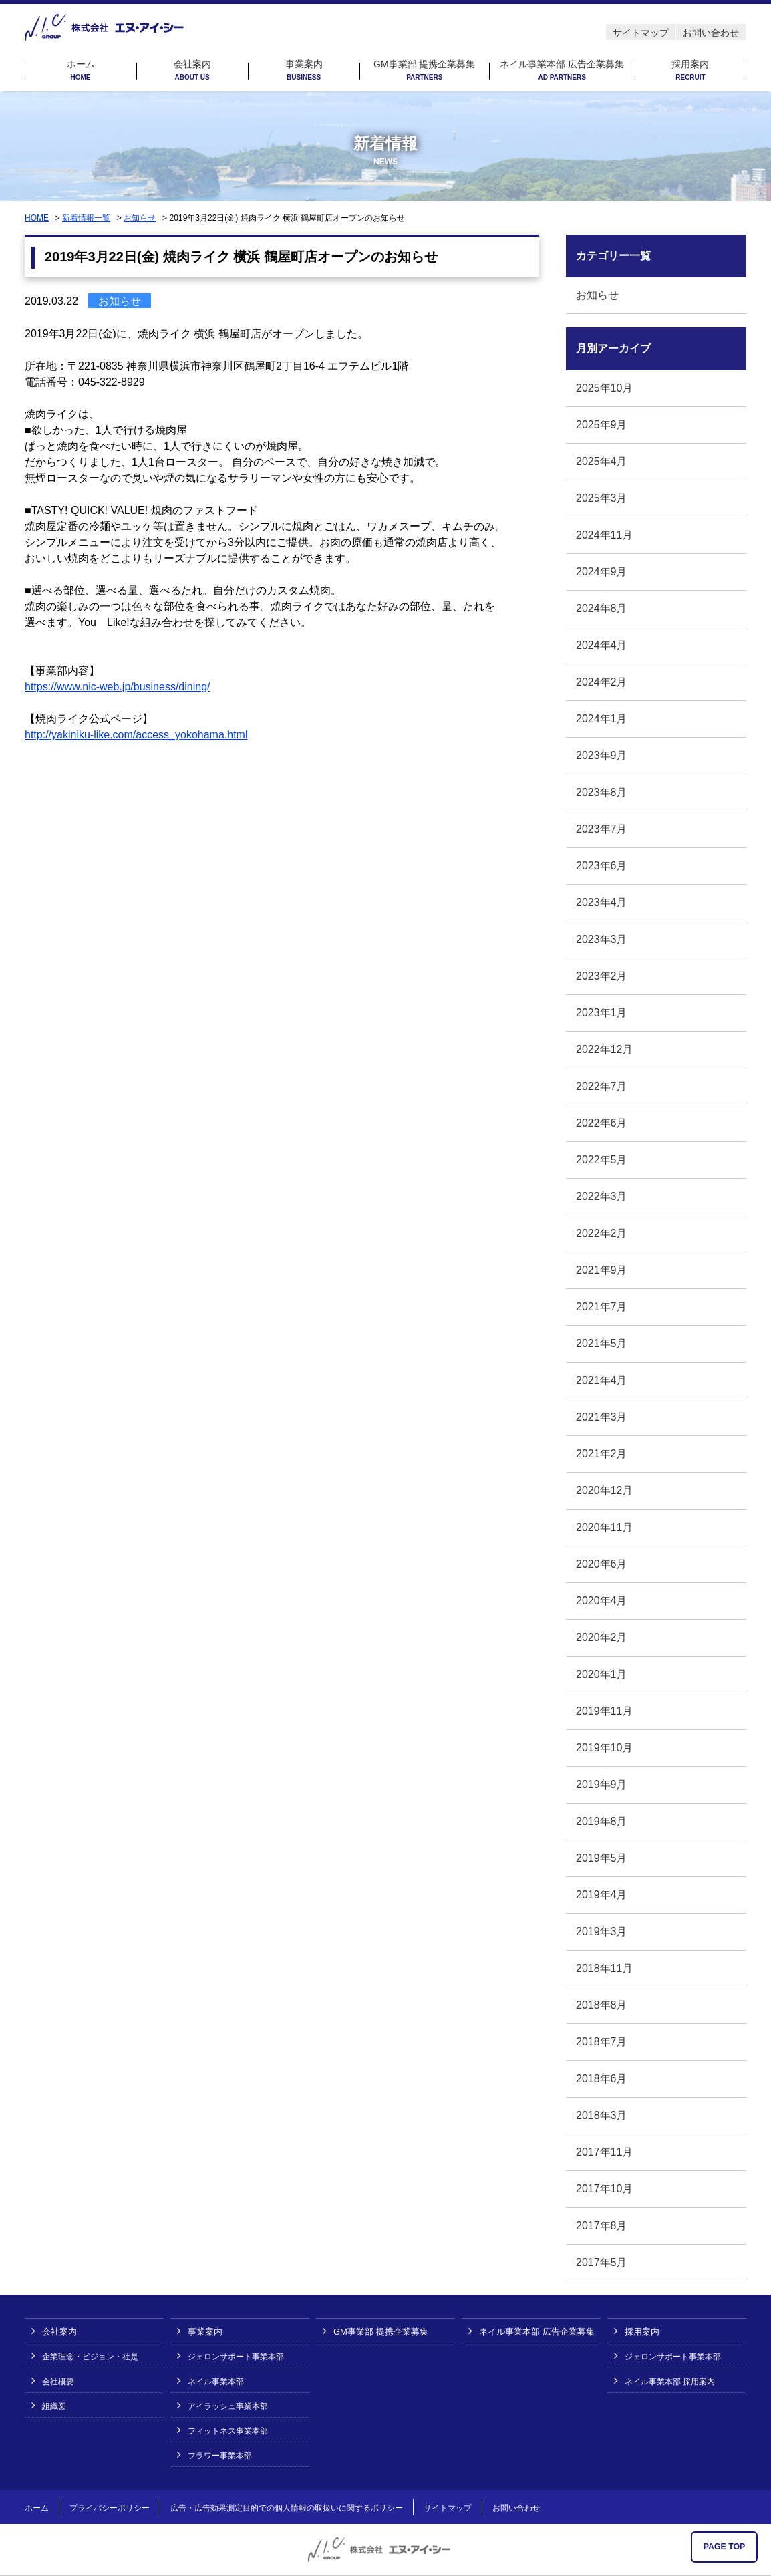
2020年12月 (604, 1490)
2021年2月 (601, 1453)
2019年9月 (601, 1784)
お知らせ (140, 218)
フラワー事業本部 (220, 2455)
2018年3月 (601, 2115)
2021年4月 (601, 1380)
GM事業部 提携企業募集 (424, 70)
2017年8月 (601, 2225)
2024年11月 (604, 535)
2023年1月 (601, 1012)
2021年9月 (601, 1270)
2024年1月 (601, 718)
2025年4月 (601, 461)
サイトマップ (641, 32)
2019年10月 (604, 1747)
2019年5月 (601, 1858)
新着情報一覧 (86, 218)
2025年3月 (601, 498)
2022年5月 (601, 1159)
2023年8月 (601, 792)
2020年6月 (601, 1564)
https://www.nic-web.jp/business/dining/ (117, 686)
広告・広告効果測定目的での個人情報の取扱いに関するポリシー (286, 2508)
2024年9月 (601, 571)
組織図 (54, 2406)
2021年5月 (601, 1343)
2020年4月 (601, 1600)
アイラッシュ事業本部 (228, 2406)
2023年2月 (601, 976)
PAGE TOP (725, 2546)
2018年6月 (601, 2078)
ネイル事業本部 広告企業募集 (562, 70)
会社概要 (58, 2381)
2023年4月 (601, 902)
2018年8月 (601, 2005)
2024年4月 (601, 645)
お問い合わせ (711, 32)
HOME (37, 218)
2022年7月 (601, 1086)
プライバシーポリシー (109, 2508)
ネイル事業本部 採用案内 (670, 2381)
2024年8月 (601, 608)
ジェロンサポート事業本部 (236, 2357)
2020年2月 (601, 1637)
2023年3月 (601, 939)
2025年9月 (601, 424)
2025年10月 (604, 388)
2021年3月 (601, 1417)
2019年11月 (604, 1711)
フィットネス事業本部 (228, 2431)
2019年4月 (601, 1894)
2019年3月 (601, 1931)
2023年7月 (601, 829)
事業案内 (304, 70)
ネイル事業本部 (216, 2381)
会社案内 (192, 70)
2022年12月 (604, 1049)
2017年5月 (601, 2262)
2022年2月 (601, 1233)
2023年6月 (601, 865)
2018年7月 (601, 2041)
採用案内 (690, 70)
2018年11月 (604, 1968)
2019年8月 (601, 1821)
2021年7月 (601, 1306)
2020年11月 (604, 1527)
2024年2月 (601, 682)
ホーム (81, 70)
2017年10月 (604, 2188)
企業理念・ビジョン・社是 (90, 2357)
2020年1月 (601, 1674)
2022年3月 (601, 1196)
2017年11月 (604, 2152)
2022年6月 (601, 1123)
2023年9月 (601, 755)
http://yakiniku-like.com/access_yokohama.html (136, 734)
